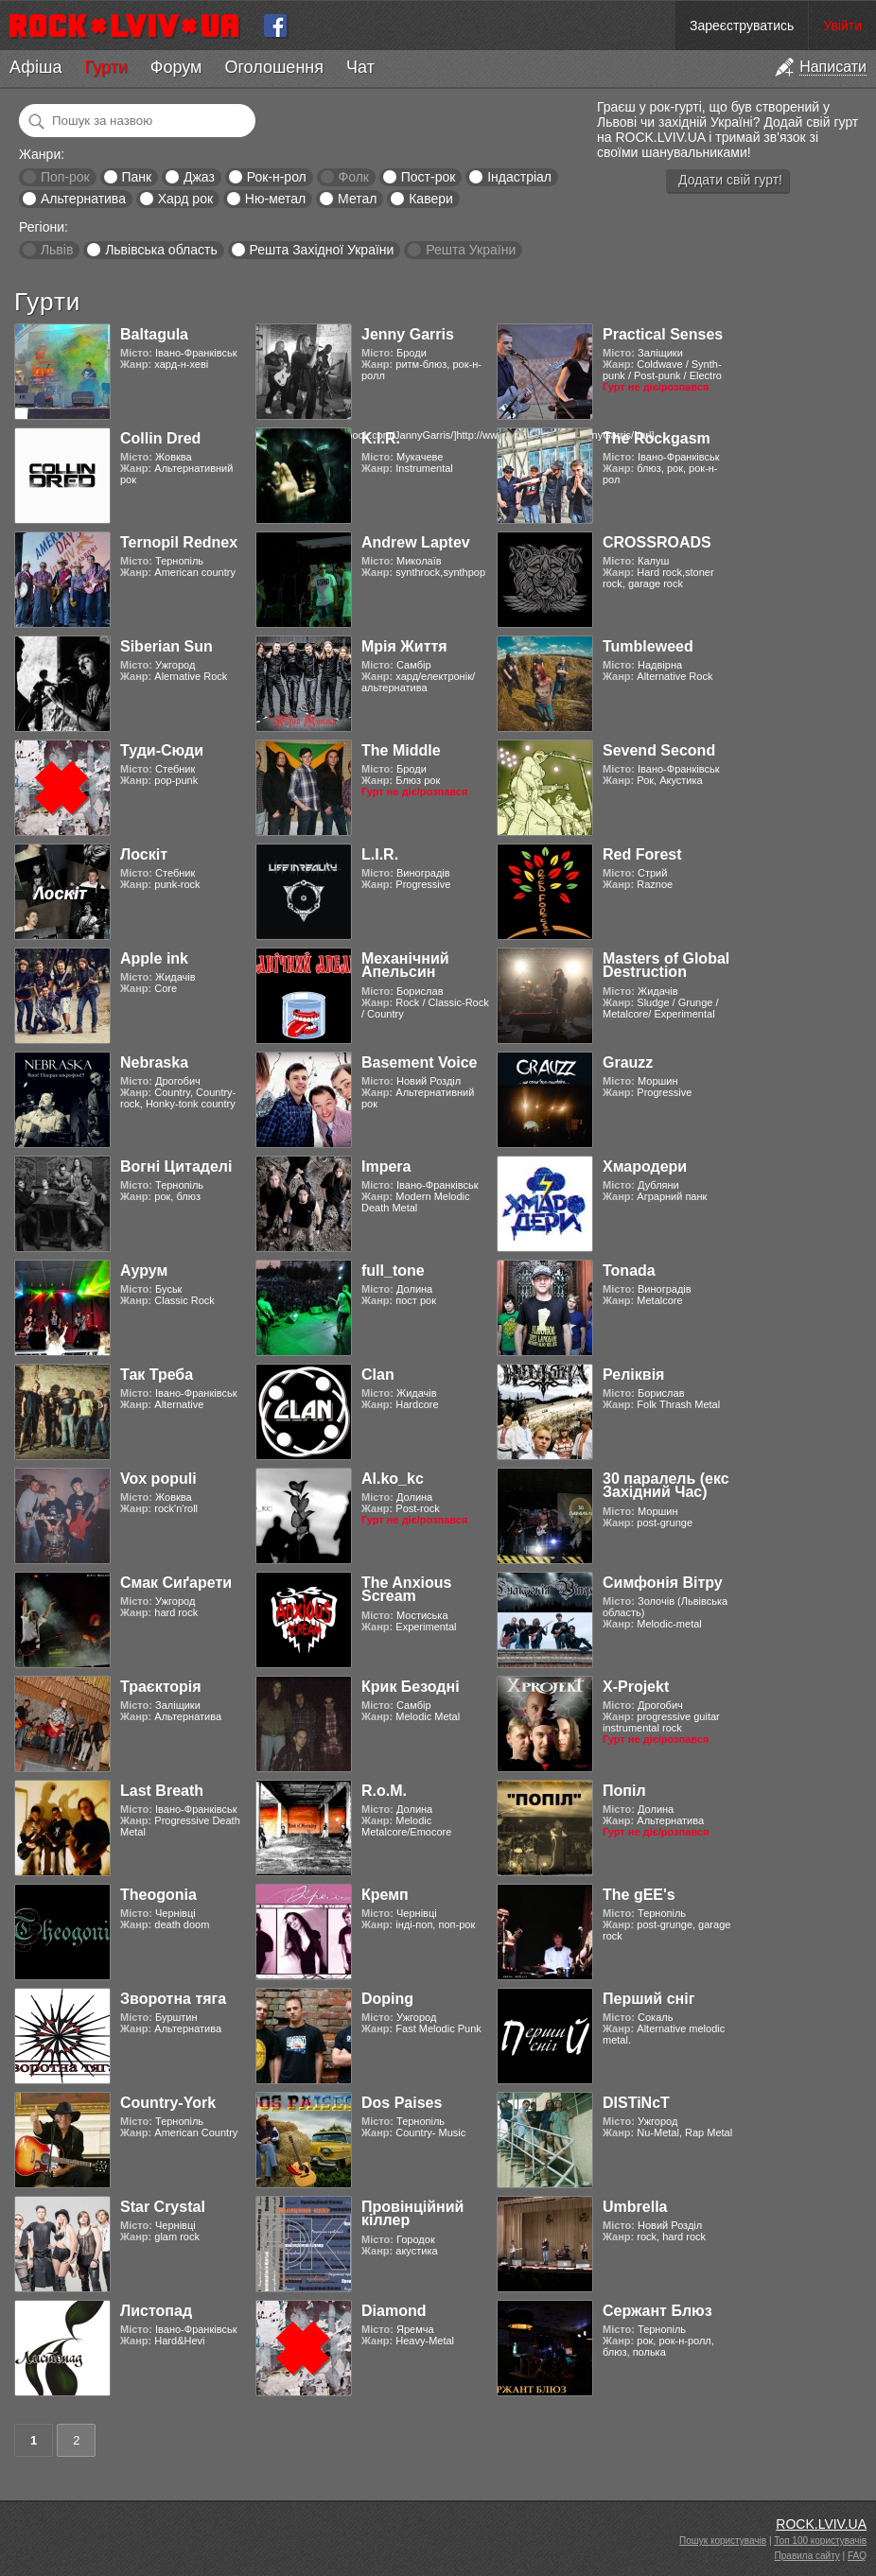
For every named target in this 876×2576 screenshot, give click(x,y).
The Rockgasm (656, 438)
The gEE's (639, 1895)
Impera (386, 1166)
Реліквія (633, 1374)
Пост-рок (428, 176)
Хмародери (645, 1166)
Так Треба (156, 1374)
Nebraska (154, 1062)
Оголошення (274, 67)
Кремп (385, 1895)
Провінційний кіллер (412, 2213)
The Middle (401, 750)
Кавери (431, 198)
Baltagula (154, 334)
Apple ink (154, 958)
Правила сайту (807, 2555)
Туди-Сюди (161, 750)
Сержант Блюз (657, 2311)
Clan (377, 1374)
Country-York (168, 2103)
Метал (357, 198)
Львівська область (161, 249)
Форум (176, 67)
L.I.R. (379, 854)
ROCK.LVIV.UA (821, 2524)
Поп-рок (65, 176)
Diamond (393, 2311)
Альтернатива (83, 198)
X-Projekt (636, 1687)
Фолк (354, 176)
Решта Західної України (321, 249)
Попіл (624, 1791)
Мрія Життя (404, 646)
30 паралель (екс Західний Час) (666, 1485)
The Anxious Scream (406, 1589)
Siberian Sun (166, 646)
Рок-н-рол (277, 176)
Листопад (156, 2311)
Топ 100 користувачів (820, 2540)
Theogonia (158, 1895)
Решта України (471, 249)
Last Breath (161, 1791)
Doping (387, 1999)
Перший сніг (648, 1999)
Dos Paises (401, 2103)
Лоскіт (143, 854)
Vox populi (158, 1479)
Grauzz (628, 1062)
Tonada (629, 1270)
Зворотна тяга (173, 1999)
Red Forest (642, 854)
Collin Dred (160, 438)
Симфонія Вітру (663, 1583)
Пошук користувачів (722, 2540)
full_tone (393, 1270)
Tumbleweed (648, 646)
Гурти (105, 67)
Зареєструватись (742, 25)
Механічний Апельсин (405, 965)
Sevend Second (659, 750)
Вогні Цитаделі (176, 1166)
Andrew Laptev (415, 542)
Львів (57, 249)
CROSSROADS (657, 542)
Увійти (842, 25)
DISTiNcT (636, 2103)
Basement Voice (419, 1062)
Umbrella (635, 2207)
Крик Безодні (410, 1687)
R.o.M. (384, 1791)
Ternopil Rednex (178, 542)
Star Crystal (162, 2207)
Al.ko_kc (392, 1479)
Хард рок (185, 198)
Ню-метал (275, 198)
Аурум (143, 1270)
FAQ (857, 2555)
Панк (136, 176)
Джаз (199, 176)
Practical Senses (663, 334)
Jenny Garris (407, 334)
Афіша (35, 67)
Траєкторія (160, 1687)
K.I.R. (380, 438)
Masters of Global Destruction (666, 965)
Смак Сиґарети (176, 1583)
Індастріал (519, 176)
